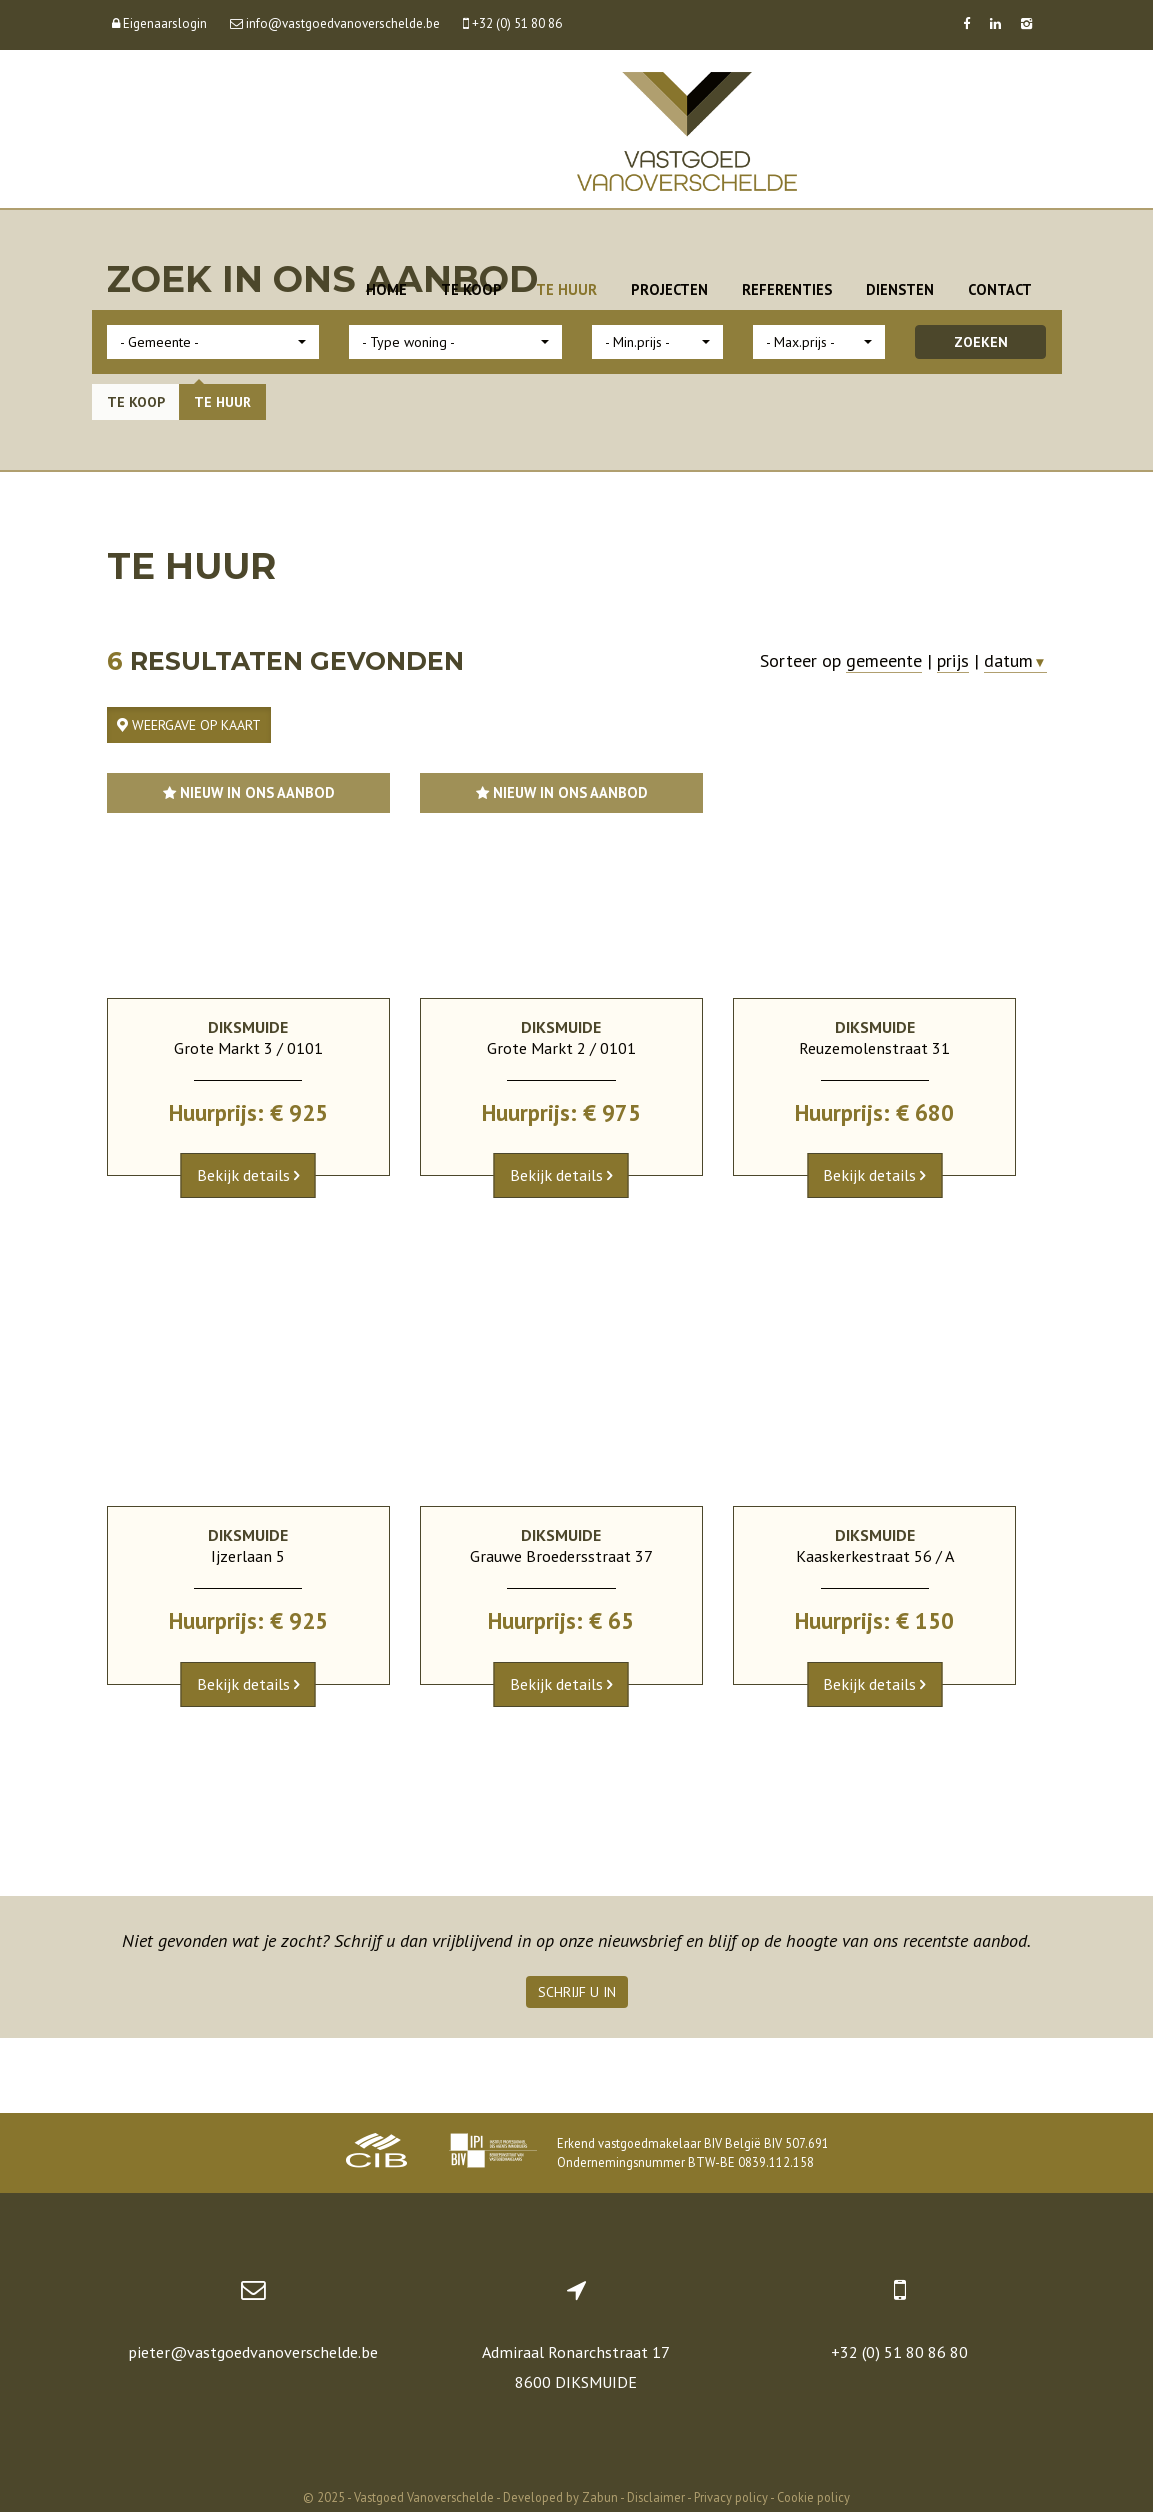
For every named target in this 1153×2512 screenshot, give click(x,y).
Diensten (900, 289)
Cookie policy (813, 2497)
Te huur (566, 289)
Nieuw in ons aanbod (248, 792)
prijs (953, 660)
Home (386, 289)
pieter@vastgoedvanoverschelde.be (253, 2352)
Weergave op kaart (189, 725)
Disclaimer (656, 2497)
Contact (1000, 289)
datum (1015, 660)
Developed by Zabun (560, 2497)
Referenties (787, 289)
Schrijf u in (577, 1992)
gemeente (884, 660)
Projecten (669, 289)
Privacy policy (731, 2497)
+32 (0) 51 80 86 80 (899, 2352)
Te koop (471, 289)
